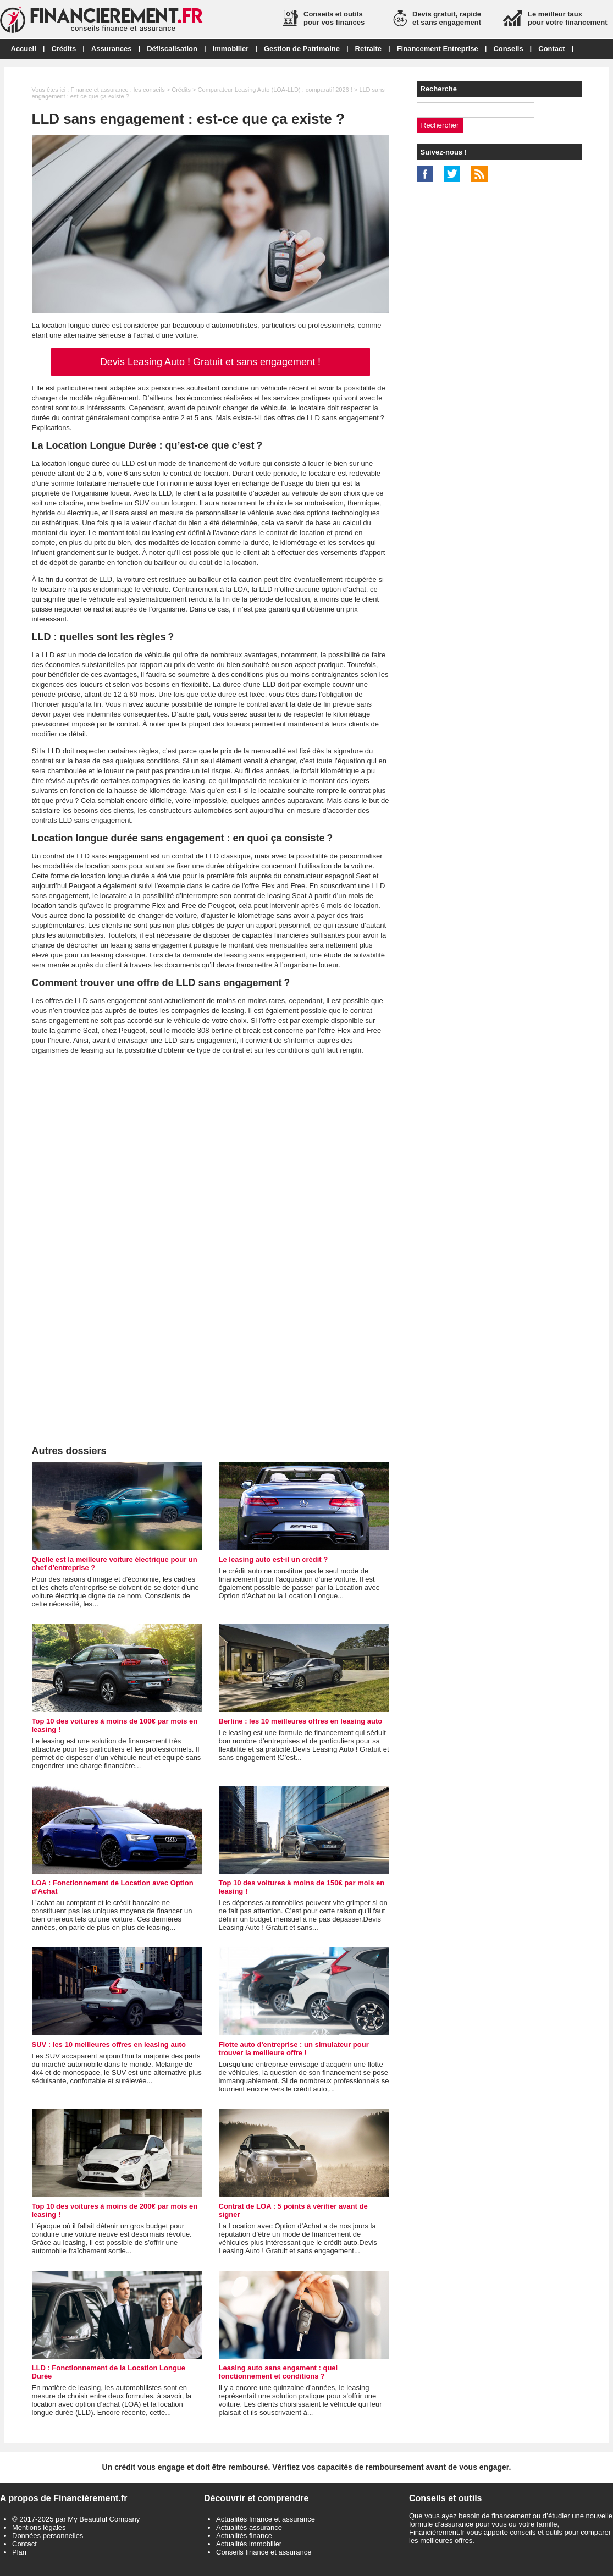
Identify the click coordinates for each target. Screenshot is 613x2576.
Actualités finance (244, 2535)
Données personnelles (47, 2535)
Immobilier (231, 49)
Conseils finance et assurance (263, 2552)
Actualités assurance (249, 2527)
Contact (551, 49)
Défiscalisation (172, 49)
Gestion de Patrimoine (302, 49)
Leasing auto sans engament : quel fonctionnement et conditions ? (278, 2372)
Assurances (111, 49)
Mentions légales (39, 2527)
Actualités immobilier (248, 2544)
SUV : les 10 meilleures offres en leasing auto (109, 2044)
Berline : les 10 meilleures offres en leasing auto (301, 1721)
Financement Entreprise (437, 49)
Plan (19, 2552)
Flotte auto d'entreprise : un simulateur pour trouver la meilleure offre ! (294, 2048)
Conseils (508, 49)
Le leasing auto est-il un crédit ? (273, 1559)
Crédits (63, 49)
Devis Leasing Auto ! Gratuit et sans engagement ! (210, 361)
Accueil (23, 49)
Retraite (368, 49)
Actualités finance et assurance (265, 2519)
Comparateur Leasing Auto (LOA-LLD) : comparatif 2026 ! (275, 89)
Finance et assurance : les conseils (117, 89)
